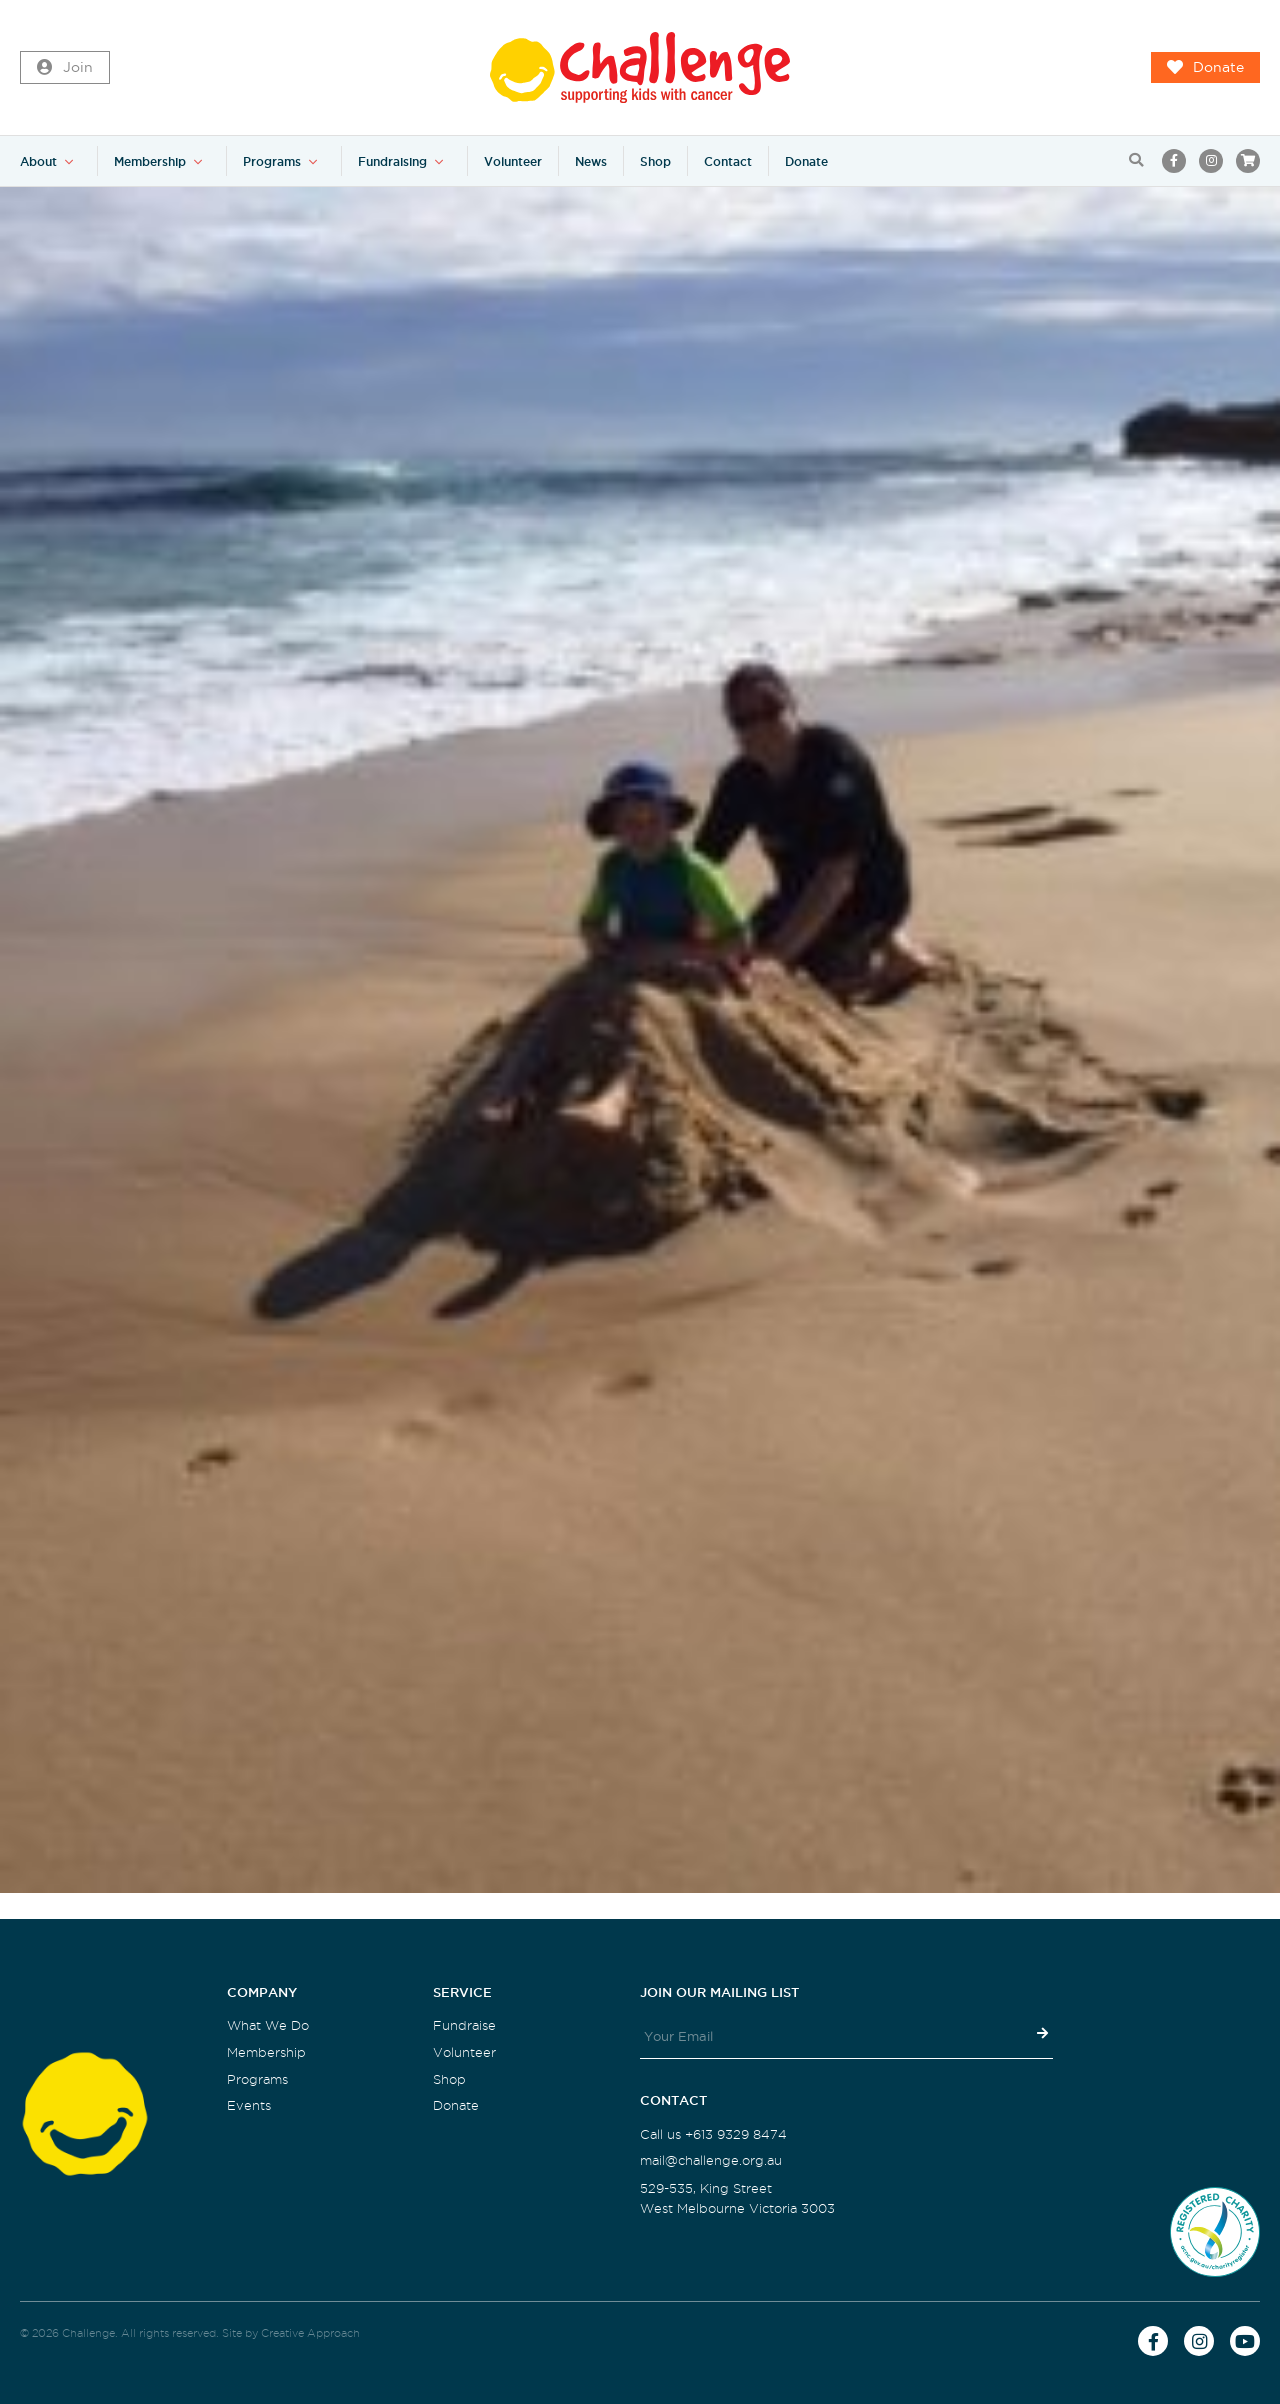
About (38, 161)
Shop (655, 161)
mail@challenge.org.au (711, 2160)
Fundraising (392, 161)
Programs (272, 161)
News (591, 161)
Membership (150, 161)
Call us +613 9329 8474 (713, 2134)
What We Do (268, 2025)
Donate (1205, 68)
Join (65, 68)
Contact (728, 161)
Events (249, 2105)
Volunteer (513, 161)
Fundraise (464, 2025)
